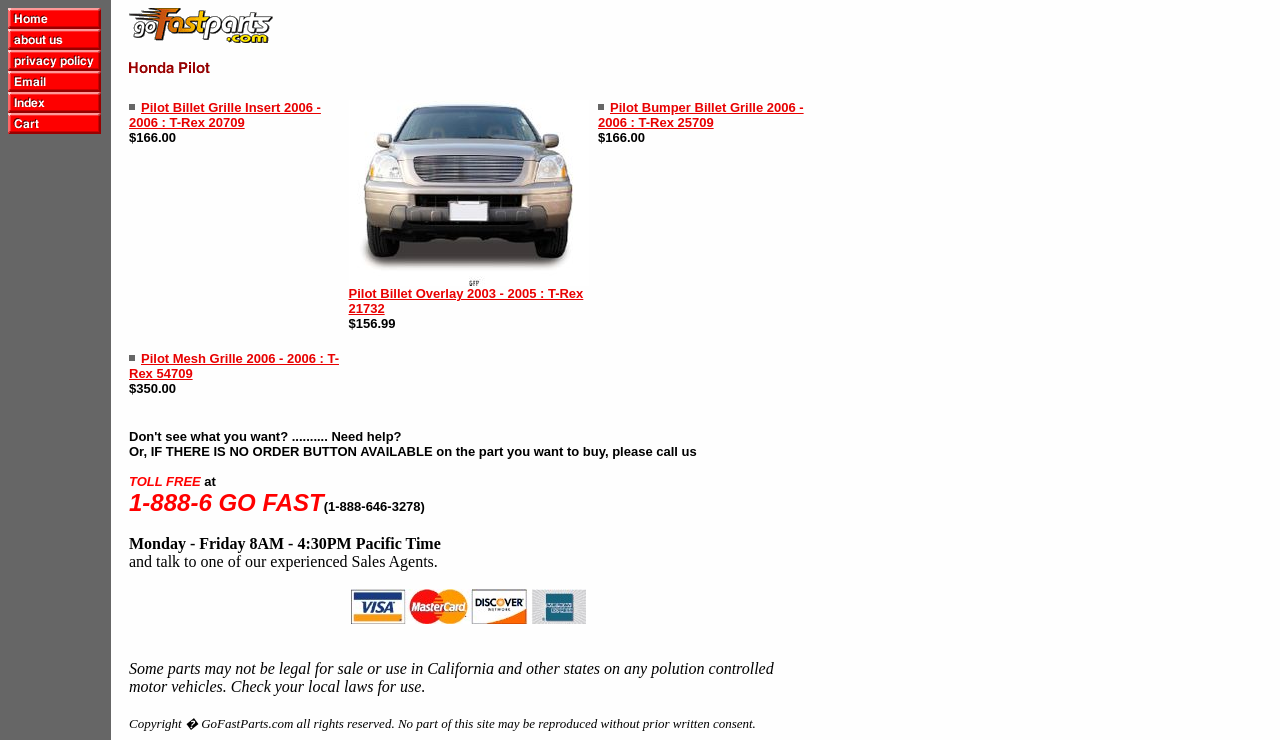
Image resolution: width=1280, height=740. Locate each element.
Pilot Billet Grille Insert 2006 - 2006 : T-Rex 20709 (225, 115)
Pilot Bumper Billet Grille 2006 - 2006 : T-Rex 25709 (701, 115)
